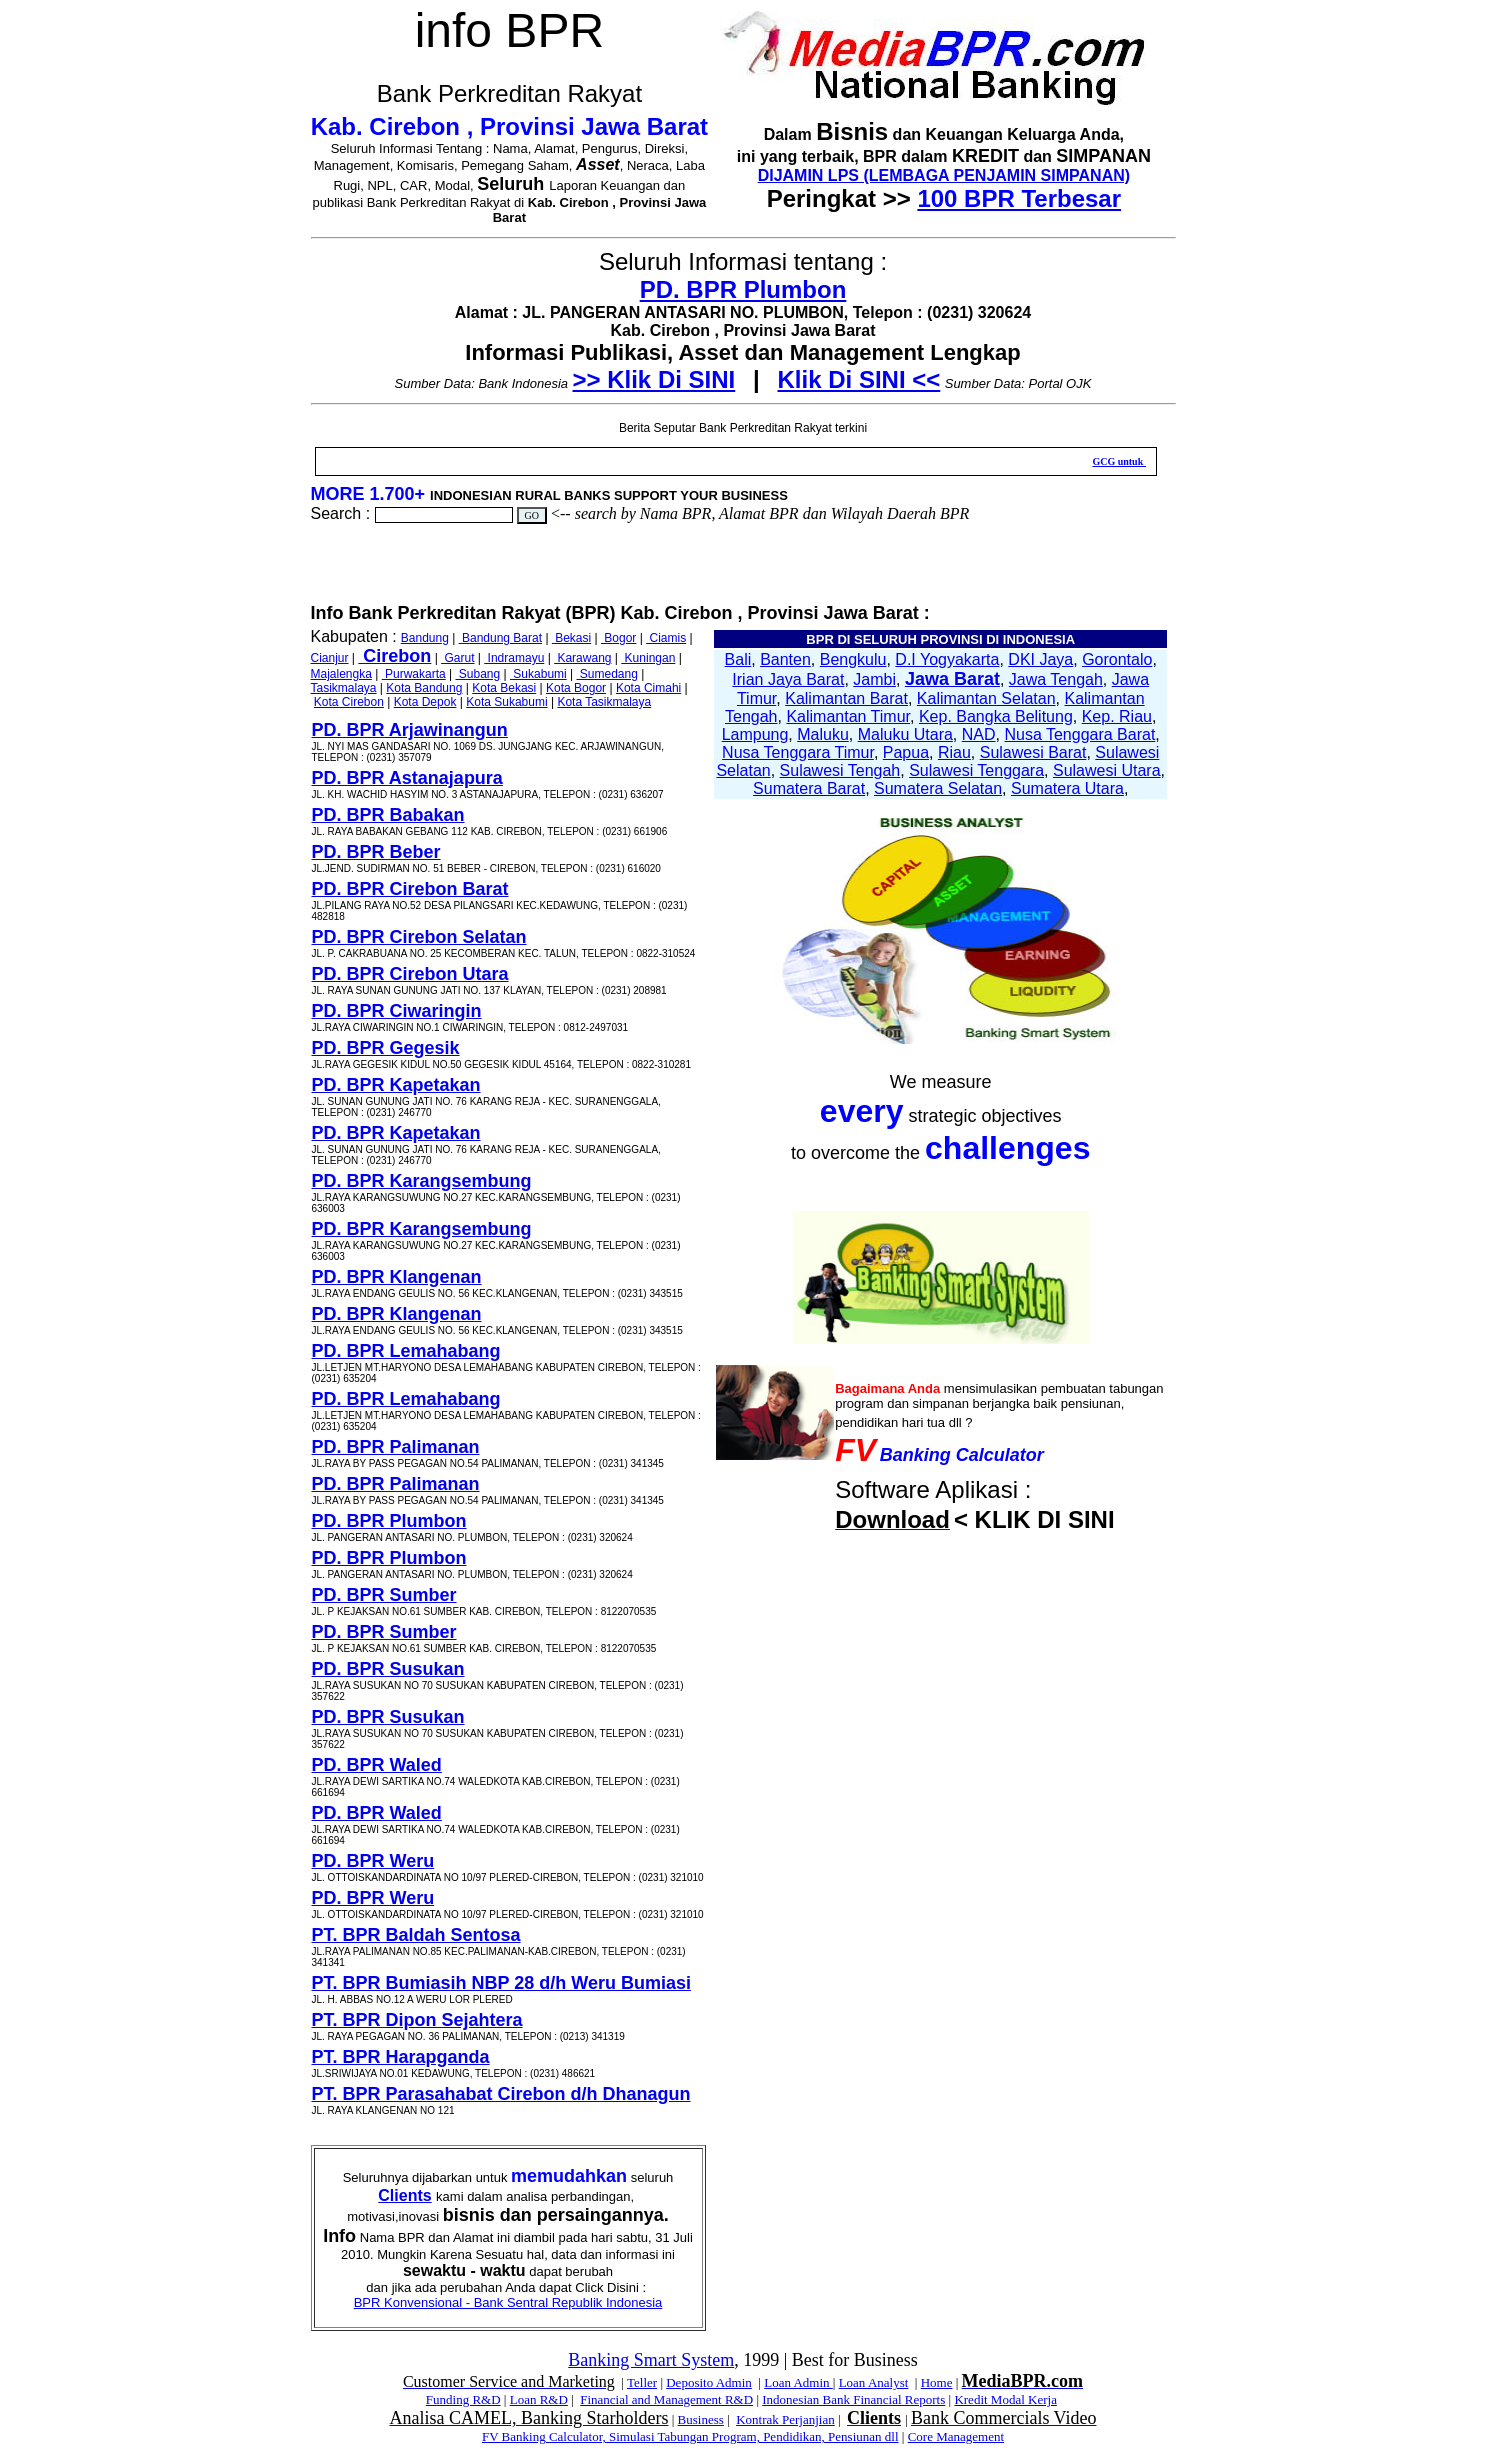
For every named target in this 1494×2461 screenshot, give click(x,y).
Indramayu (514, 658)
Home (937, 2382)
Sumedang (607, 674)
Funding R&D (463, 2399)
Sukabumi (538, 674)
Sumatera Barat (809, 788)
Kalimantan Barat (846, 698)
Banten (785, 659)
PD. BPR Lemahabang (406, 1351)
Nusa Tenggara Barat (1079, 734)
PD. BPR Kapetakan (396, 1085)
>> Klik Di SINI (654, 379)
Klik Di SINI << (859, 379)
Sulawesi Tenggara (976, 770)
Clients (404, 2195)
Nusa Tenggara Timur (798, 752)
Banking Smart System (651, 2360)
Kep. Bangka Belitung (996, 716)
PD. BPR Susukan (388, 1669)
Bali (738, 659)
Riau (954, 752)
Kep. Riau (1117, 716)
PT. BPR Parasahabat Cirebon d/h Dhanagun (501, 2094)
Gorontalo (1117, 659)
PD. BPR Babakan (388, 815)
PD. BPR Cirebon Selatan (419, 937)
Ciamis (666, 638)
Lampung (755, 734)
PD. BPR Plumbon (743, 289)
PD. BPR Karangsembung (422, 1181)
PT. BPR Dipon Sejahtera (417, 2020)
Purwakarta (414, 674)
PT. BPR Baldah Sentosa (416, 1935)
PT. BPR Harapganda (401, 2057)
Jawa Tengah (1056, 679)
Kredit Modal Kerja (1005, 2399)
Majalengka (341, 674)
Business (701, 2419)
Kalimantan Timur (848, 716)
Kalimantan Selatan (986, 698)
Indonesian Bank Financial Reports (853, 2399)
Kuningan (648, 658)
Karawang (582, 658)
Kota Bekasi (504, 688)
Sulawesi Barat (1033, 752)
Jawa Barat (952, 679)
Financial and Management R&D (666, 2399)
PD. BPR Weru (373, 1861)
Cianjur (330, 658)
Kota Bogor (576, 688)
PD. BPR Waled (377, 1765)
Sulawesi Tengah (840, 770)
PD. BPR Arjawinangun (410, 730)
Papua (906, 752)
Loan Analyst (874, 2382)
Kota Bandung (424, 688)
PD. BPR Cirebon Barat (410, 889)
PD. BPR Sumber (384, 1595)
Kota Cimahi (648, 688)
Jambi (874, 679)
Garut (457, 658)
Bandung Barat (500, 638)
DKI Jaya (1040, 659)
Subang (478, 674)
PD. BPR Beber (376, 852)
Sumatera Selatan (938, 788)
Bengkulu (853, 659)
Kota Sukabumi (506, 702)
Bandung (425, 638)
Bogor (618, 638)
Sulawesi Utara (1107, 770)
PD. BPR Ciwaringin (397, 1011)
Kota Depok (425, 702)
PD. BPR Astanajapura (407, 778)
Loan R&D (539, 2399)
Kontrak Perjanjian (785, 2419)
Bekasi (571, 638)
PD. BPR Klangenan (397, 1277)
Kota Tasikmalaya (604, 702)
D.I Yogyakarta (947, 659)
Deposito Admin (709, 2382)
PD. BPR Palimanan (396, 1447)
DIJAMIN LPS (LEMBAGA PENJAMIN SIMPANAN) (944, 175)
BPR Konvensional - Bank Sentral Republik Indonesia (508, 2302)
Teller (642, 2382)
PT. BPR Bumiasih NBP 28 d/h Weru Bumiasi (501, 1983)
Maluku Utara (905, 734)
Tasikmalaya (344, 688)
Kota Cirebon (349, 702)
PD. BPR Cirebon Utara (410, 974)
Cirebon (394, 656)
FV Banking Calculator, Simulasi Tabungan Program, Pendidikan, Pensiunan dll (690, 2436)
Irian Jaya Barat (788, 679)
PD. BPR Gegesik (386, 1048)
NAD (979, 734)
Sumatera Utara (1067, 788)
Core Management (956, 2436)
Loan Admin (798, 2382)
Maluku (823, 734)
